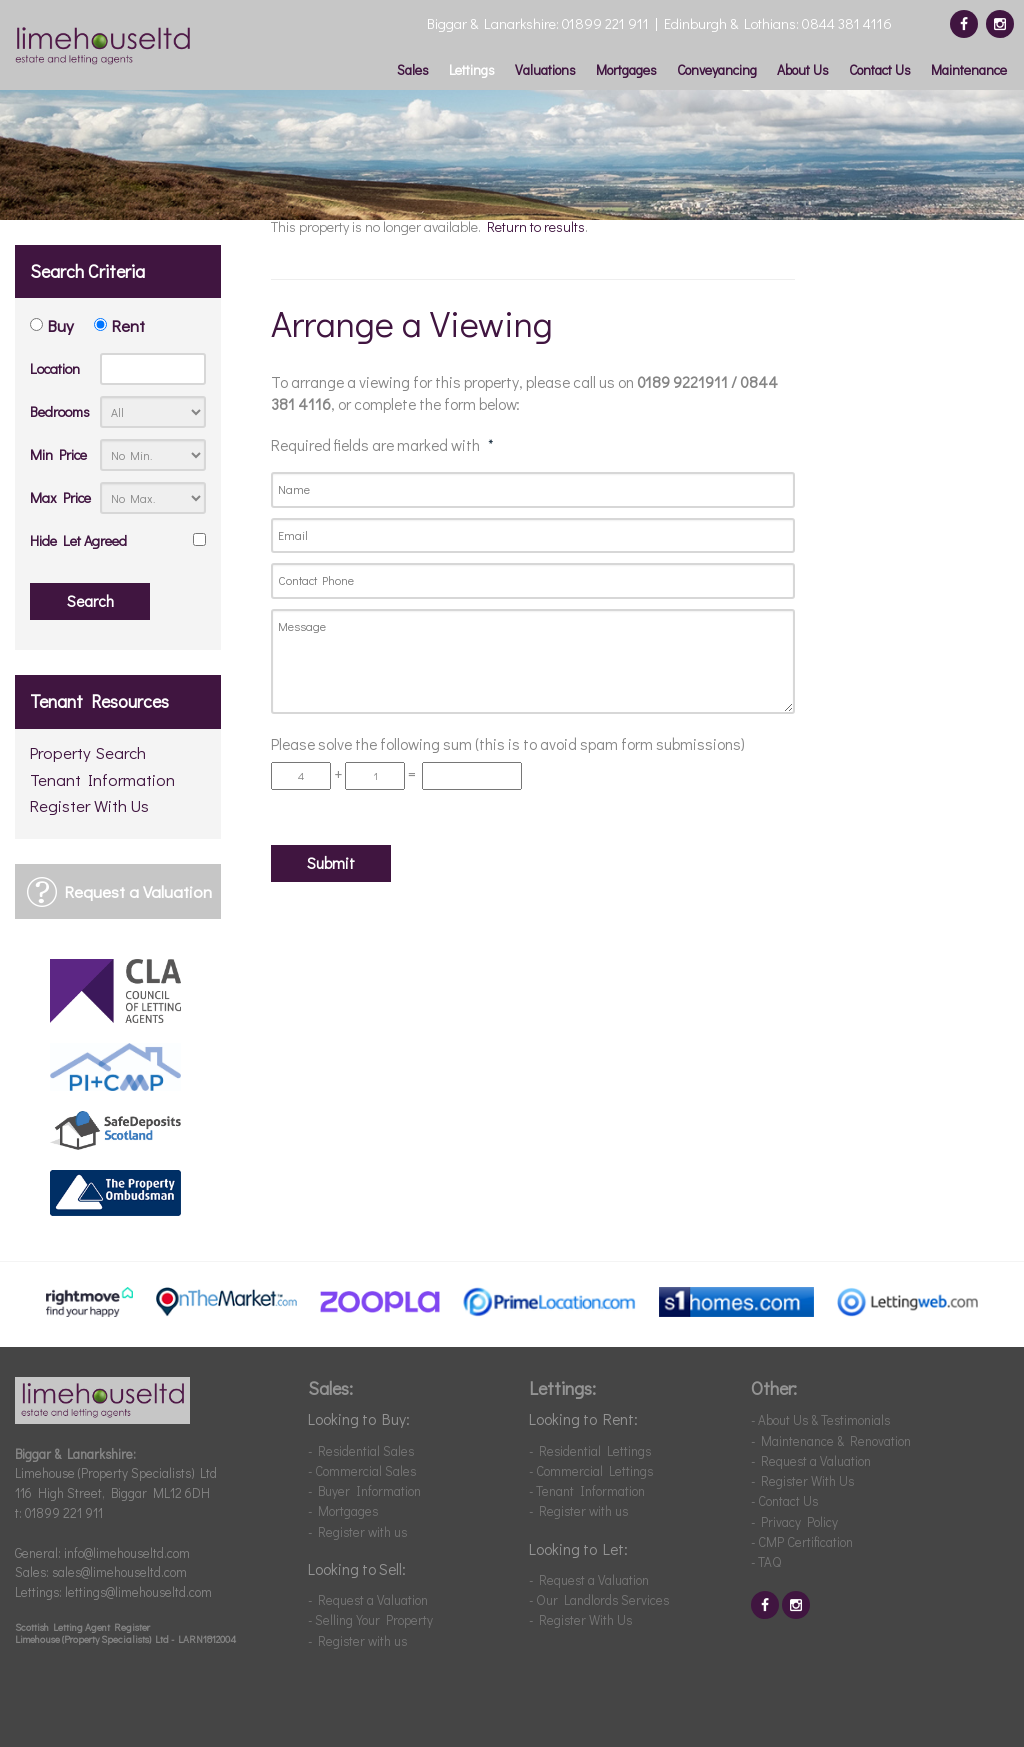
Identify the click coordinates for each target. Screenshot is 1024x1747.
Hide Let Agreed (78, 540)
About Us (803, 70)
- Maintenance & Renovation (831, 1440)
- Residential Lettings (590, 1450)
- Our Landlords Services (599, 1599)
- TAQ (766, 1561)
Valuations (545, 70)
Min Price (58, 454)
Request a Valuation (138, 891)
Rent (128, 325)
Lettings (472, 70)
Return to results (536, 226)
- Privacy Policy (794, 1521)
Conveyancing (717, 70)
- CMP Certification (802, 1541)
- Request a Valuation (368, 1599)
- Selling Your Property (370, 1619)
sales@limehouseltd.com (119, 1571)
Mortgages (626, 70)
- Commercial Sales (362, 1470)
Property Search (88, 753)
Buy (61, 325)
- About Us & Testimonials (820, 1419)
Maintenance (969, 70)
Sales (413, 70)
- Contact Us (784, 1500)
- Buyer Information (364, 1490)
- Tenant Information (587, 1490)
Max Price (60, 497)
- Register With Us (580, 1619)
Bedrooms (60, 411)
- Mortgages (343, 1510)
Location (55, 368)
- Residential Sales (361, 1450)
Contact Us (880, 70)
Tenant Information (102, 780)
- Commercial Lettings (591, 1470)
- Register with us (357, 1531)
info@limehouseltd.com (127, 1552)
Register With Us (89, 806)
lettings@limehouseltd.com (138, 1591)
